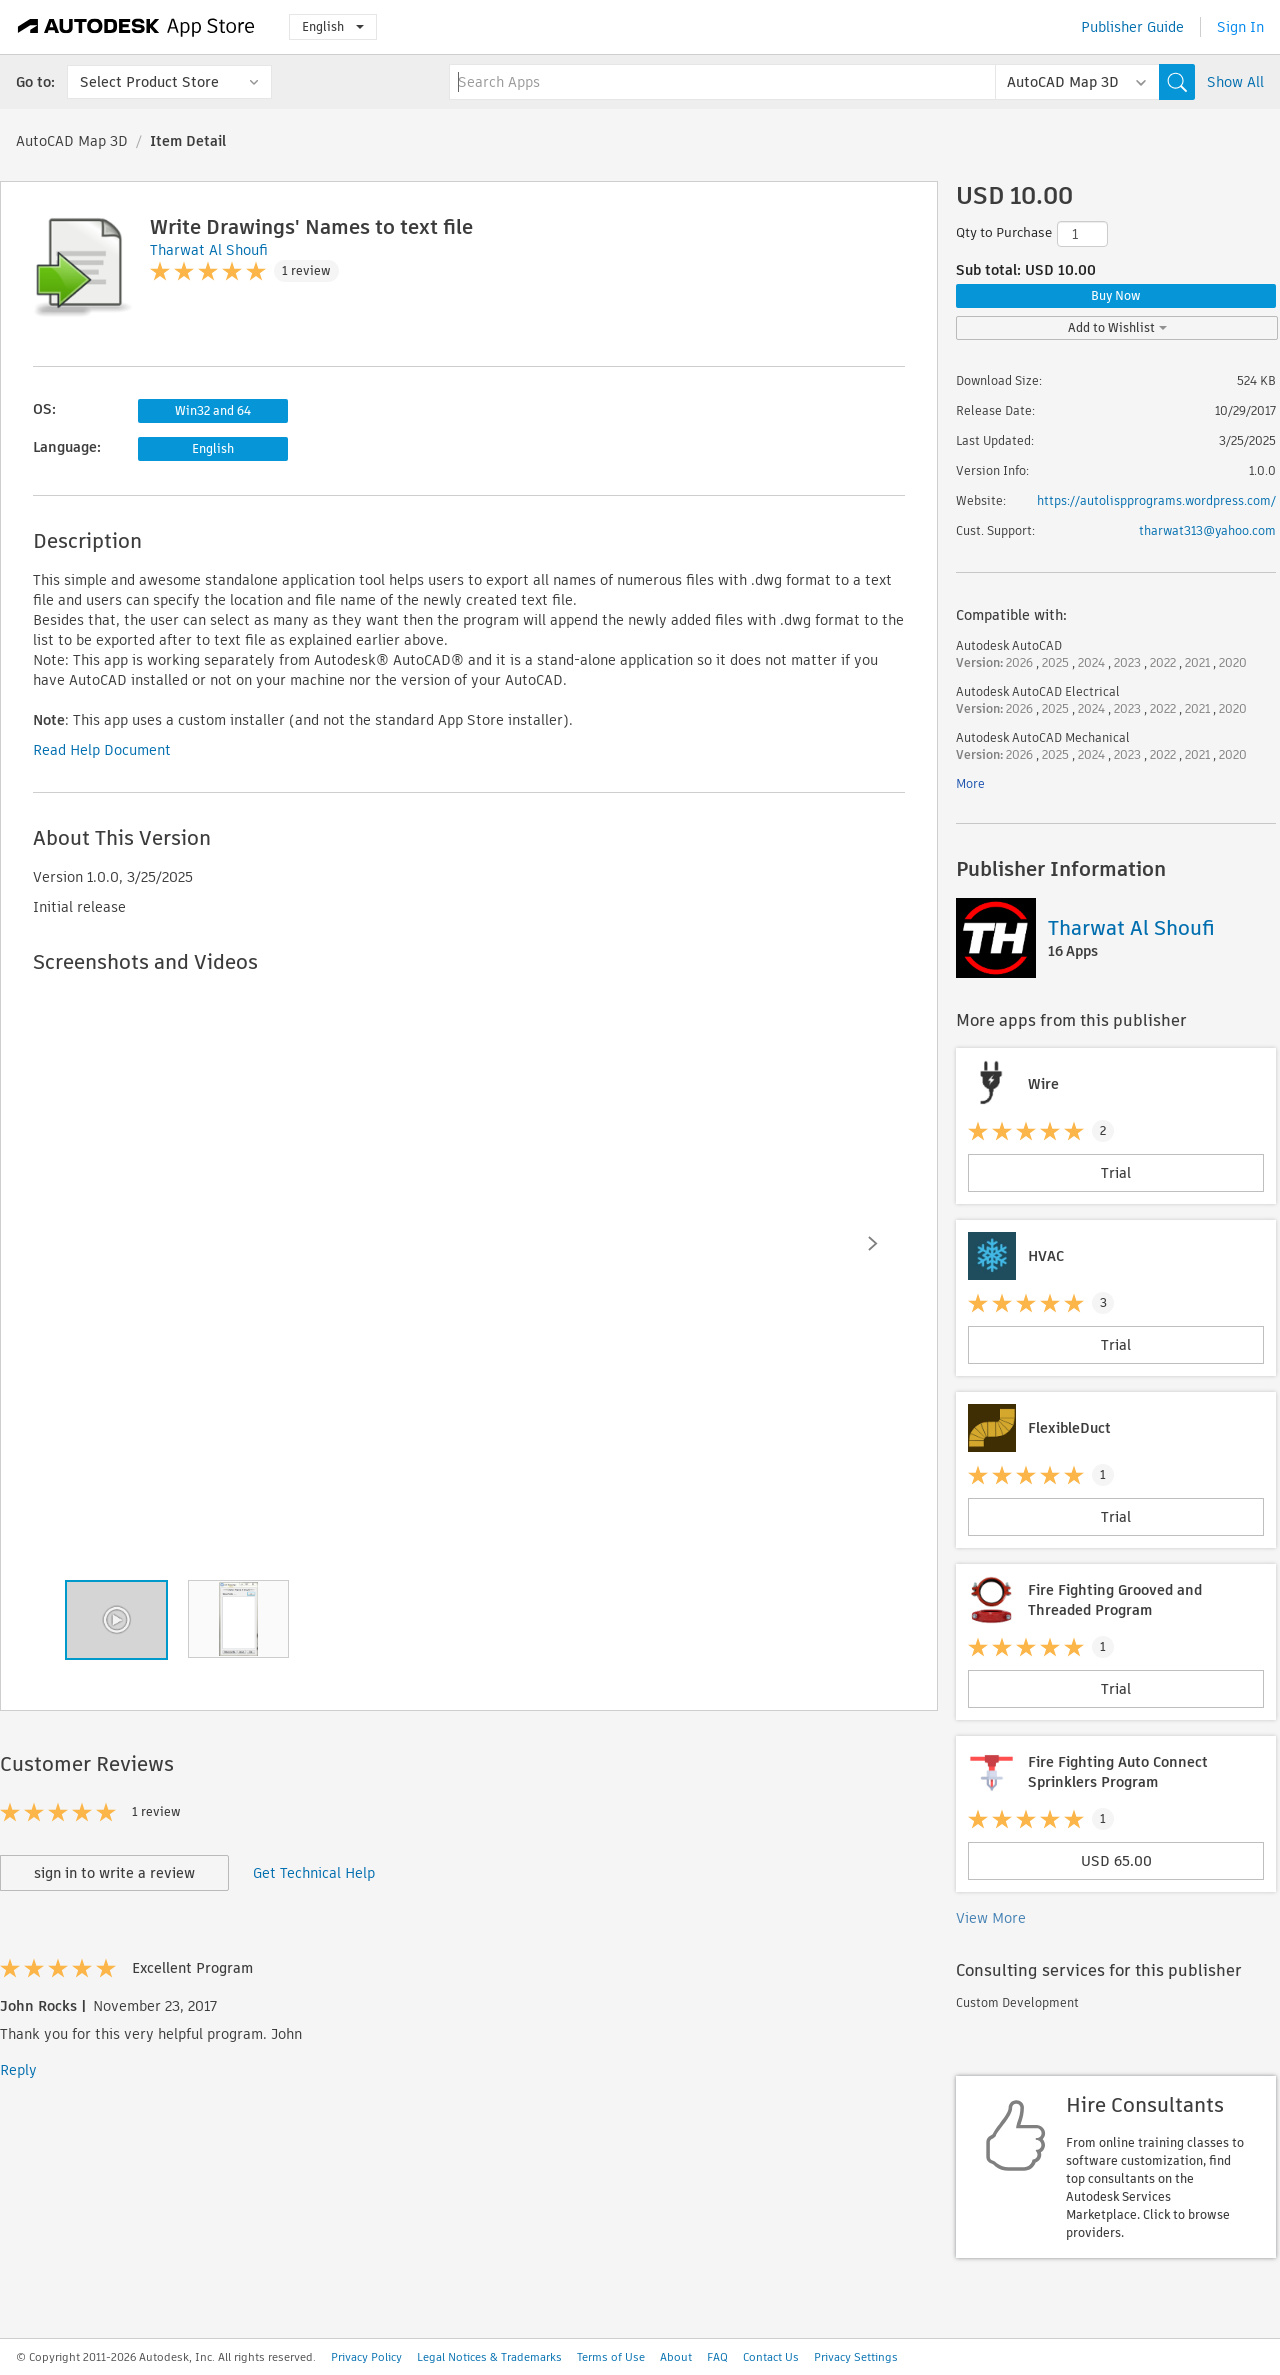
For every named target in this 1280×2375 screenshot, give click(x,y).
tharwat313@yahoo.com (1207, 530)
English (333, 26)
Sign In (1240, 27)
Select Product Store (149, 82)
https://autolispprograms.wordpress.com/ (1156, 500)
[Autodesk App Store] (136, 27)
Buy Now (1116, 295)
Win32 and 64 (213, 410)
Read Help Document (102, 750)
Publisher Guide (1132, 27)
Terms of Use (611, 2357)
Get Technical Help (314, 1873)
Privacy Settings (856, 2357)
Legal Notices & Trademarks (489, 2357)
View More (991, 1918)
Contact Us (771, 2357)
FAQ (717, 2357)
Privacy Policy (366, 2357)
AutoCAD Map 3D (72, 141)
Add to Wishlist (1117, 327)
